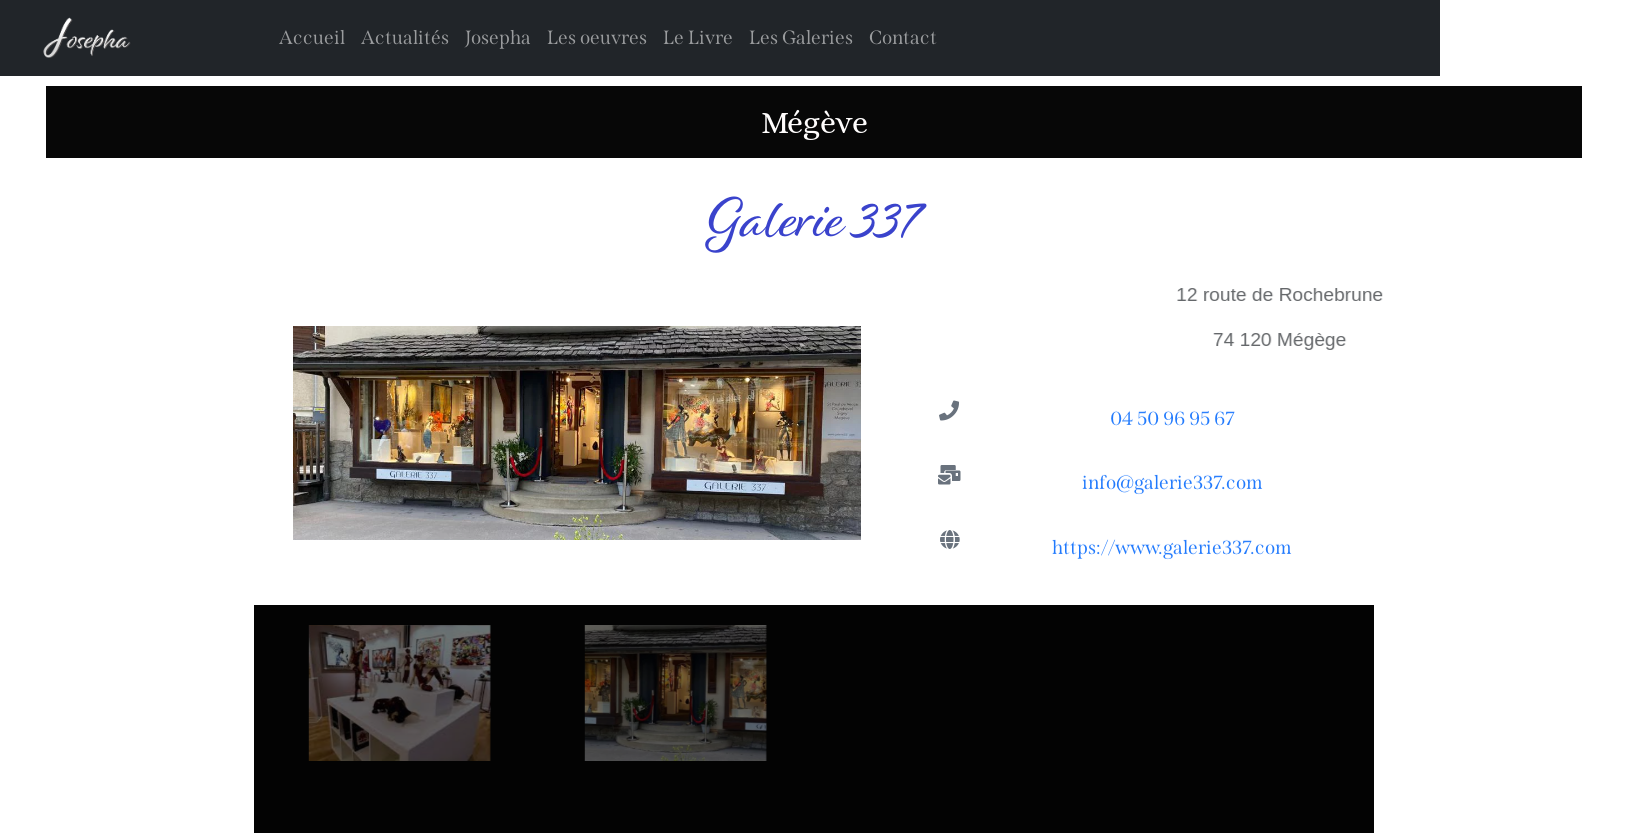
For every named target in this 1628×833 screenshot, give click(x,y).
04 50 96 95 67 (1172, 421)
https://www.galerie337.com (1172, 551)
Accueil (312, 37)
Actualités (405, 37)
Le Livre (698, 37)
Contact (903, 37)
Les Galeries (801, 37)
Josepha (498, 37)
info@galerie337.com (1172, 486)
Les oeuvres (597, 37)
